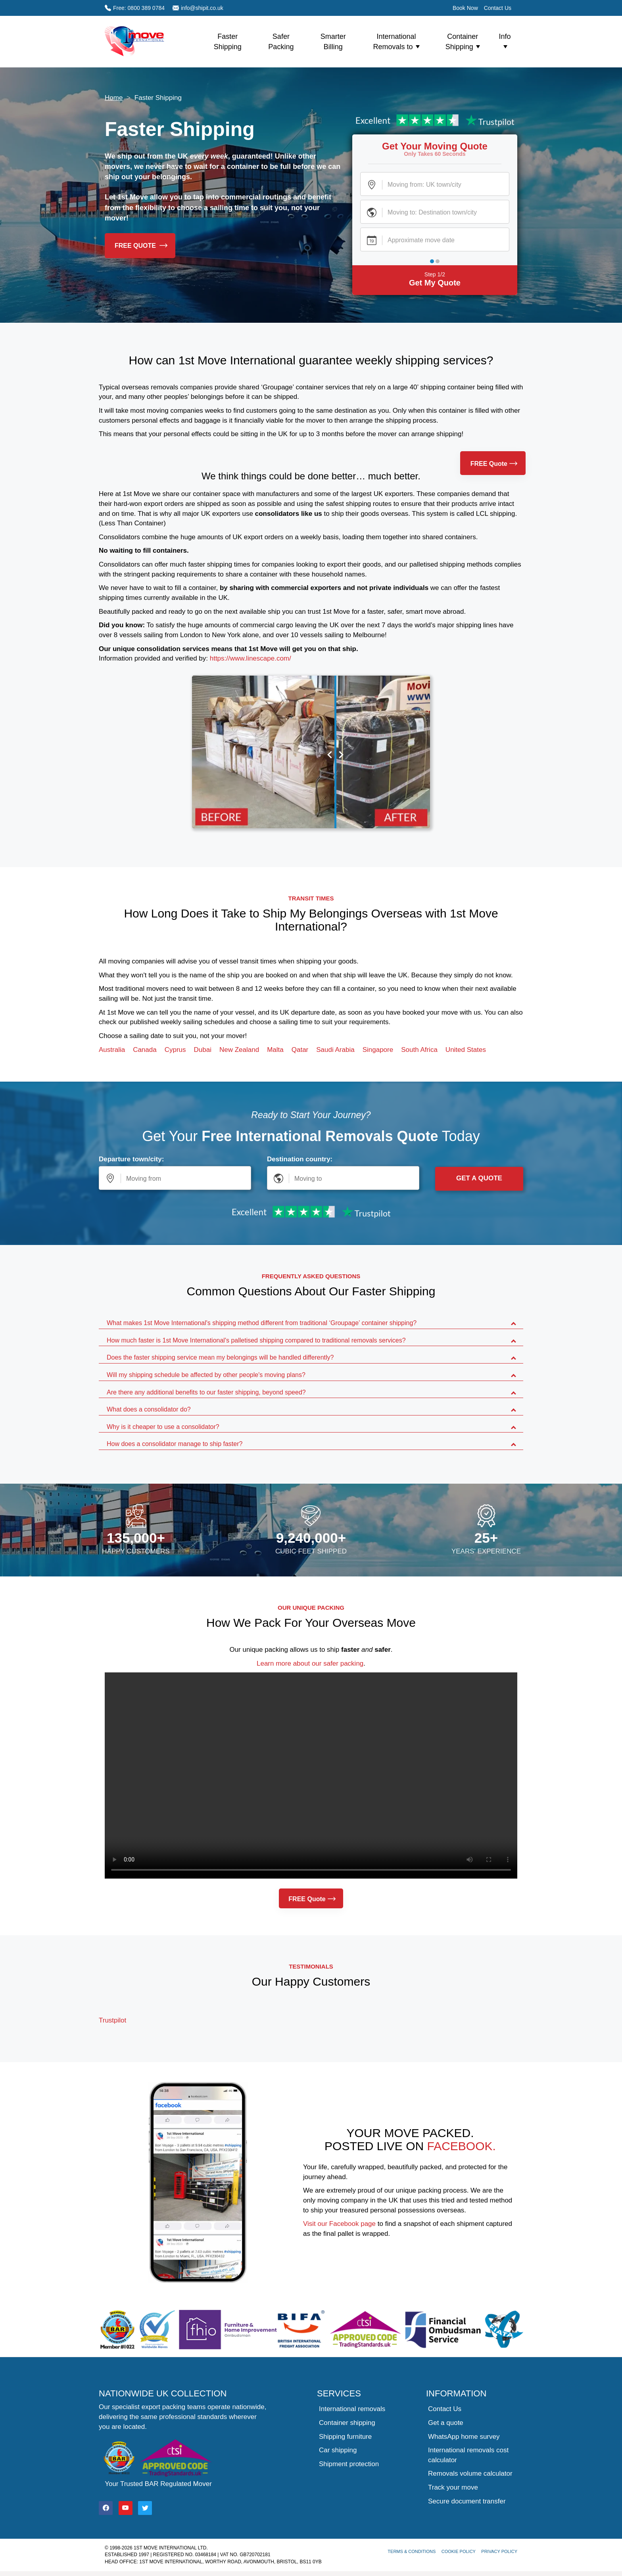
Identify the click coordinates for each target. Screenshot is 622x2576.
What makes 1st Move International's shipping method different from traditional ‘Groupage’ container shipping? (262, 1323)
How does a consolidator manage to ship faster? (174, 1443)
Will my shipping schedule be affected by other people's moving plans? (206, 1374)
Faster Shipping (228, 42)
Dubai (202, 1049)
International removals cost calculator (468, 2455)
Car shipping (338, 2450)
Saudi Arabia (335, 1049)
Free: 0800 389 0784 (135, 8)
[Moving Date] (434, 239)
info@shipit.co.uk (198, 8)
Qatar (300, 1049)
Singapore (378, 1049)
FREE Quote (141, 246)
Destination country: (299, 1159)
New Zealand (239, 1049)
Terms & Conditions (412, 2551)
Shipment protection (349, 2464)
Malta (275, 1049)
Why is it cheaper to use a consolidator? (163, 1426)
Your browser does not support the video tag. (311, 1775)
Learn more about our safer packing (310, 1663)
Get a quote (445, 2423)
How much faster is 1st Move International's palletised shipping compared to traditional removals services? (256, 1340)
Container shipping (347, 2423)
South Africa (419, 1049)
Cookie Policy (459, 2551)
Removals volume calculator (470, 2473)
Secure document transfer (467, 2501)
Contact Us (497, 8)
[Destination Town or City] (434, 212)
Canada (145, 1049)
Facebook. (461, 2146)
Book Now (465, 8)
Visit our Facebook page (339, 2223)
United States (465, 1049)
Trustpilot (112, 2020)
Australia (112, 1049)
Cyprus (175, 1049)
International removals (352, 2409)
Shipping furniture (345, 2436)
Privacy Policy (499, 2551)
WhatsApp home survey (463, 2436)
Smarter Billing (333, 42)
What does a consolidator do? (149, 1409)
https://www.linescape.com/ (250, 658)
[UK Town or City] (434, 184)
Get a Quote (479, 1178)
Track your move (453, 2487)
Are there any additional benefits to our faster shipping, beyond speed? (206, 1392)
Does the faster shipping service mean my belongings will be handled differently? (220, 1357)
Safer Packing (281, 42)
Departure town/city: (131, 1159)
